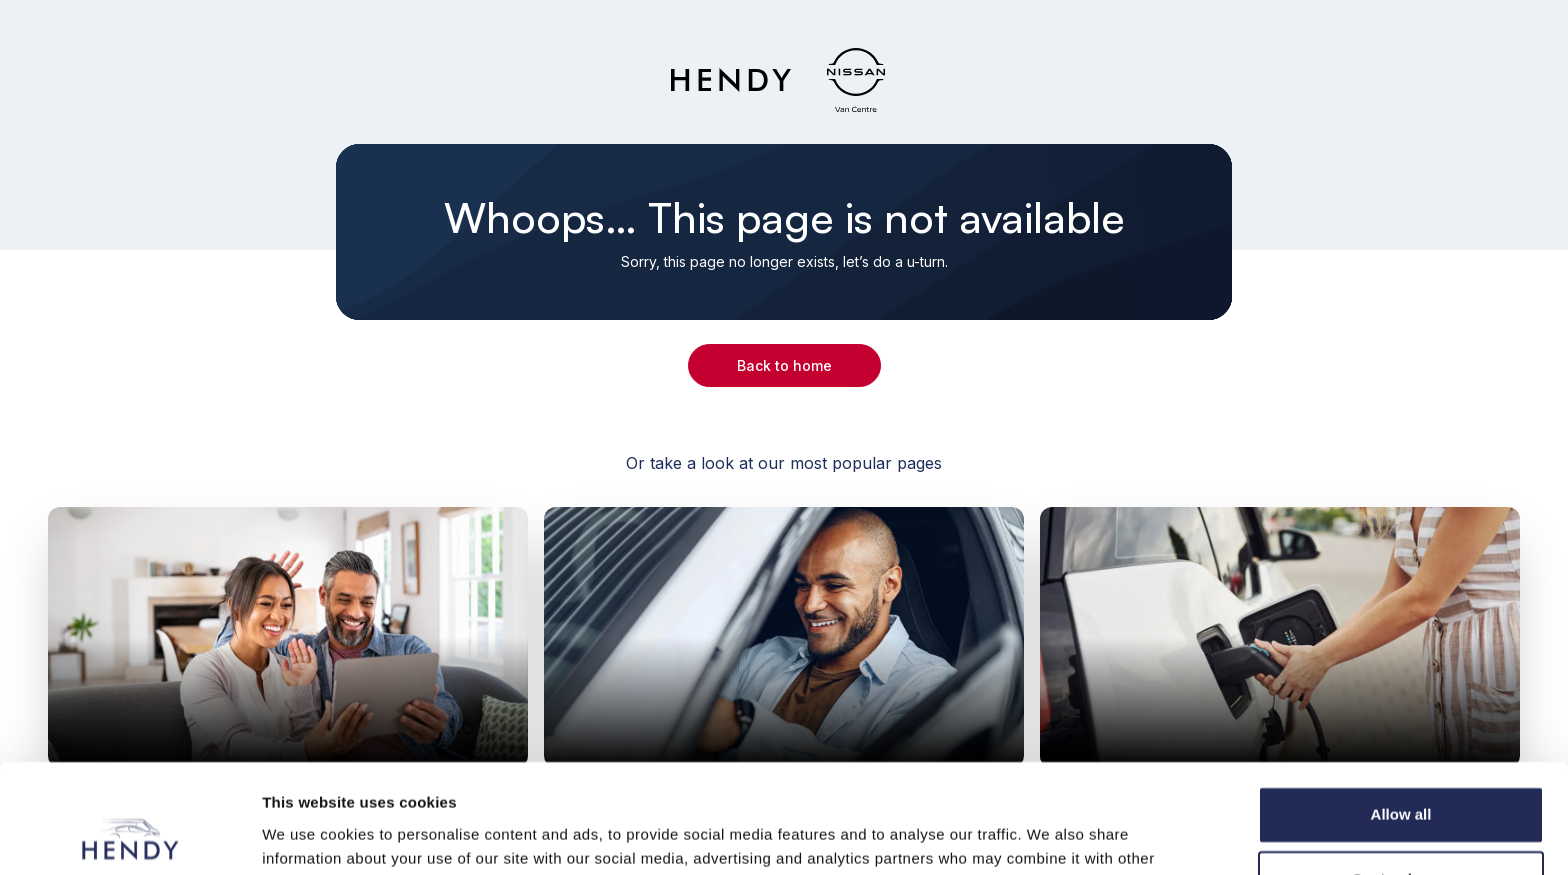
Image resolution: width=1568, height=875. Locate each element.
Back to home (784, 365)
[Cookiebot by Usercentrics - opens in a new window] (129, 836)
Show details (308, 835)
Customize (1402, 777)
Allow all (1401, 712)
